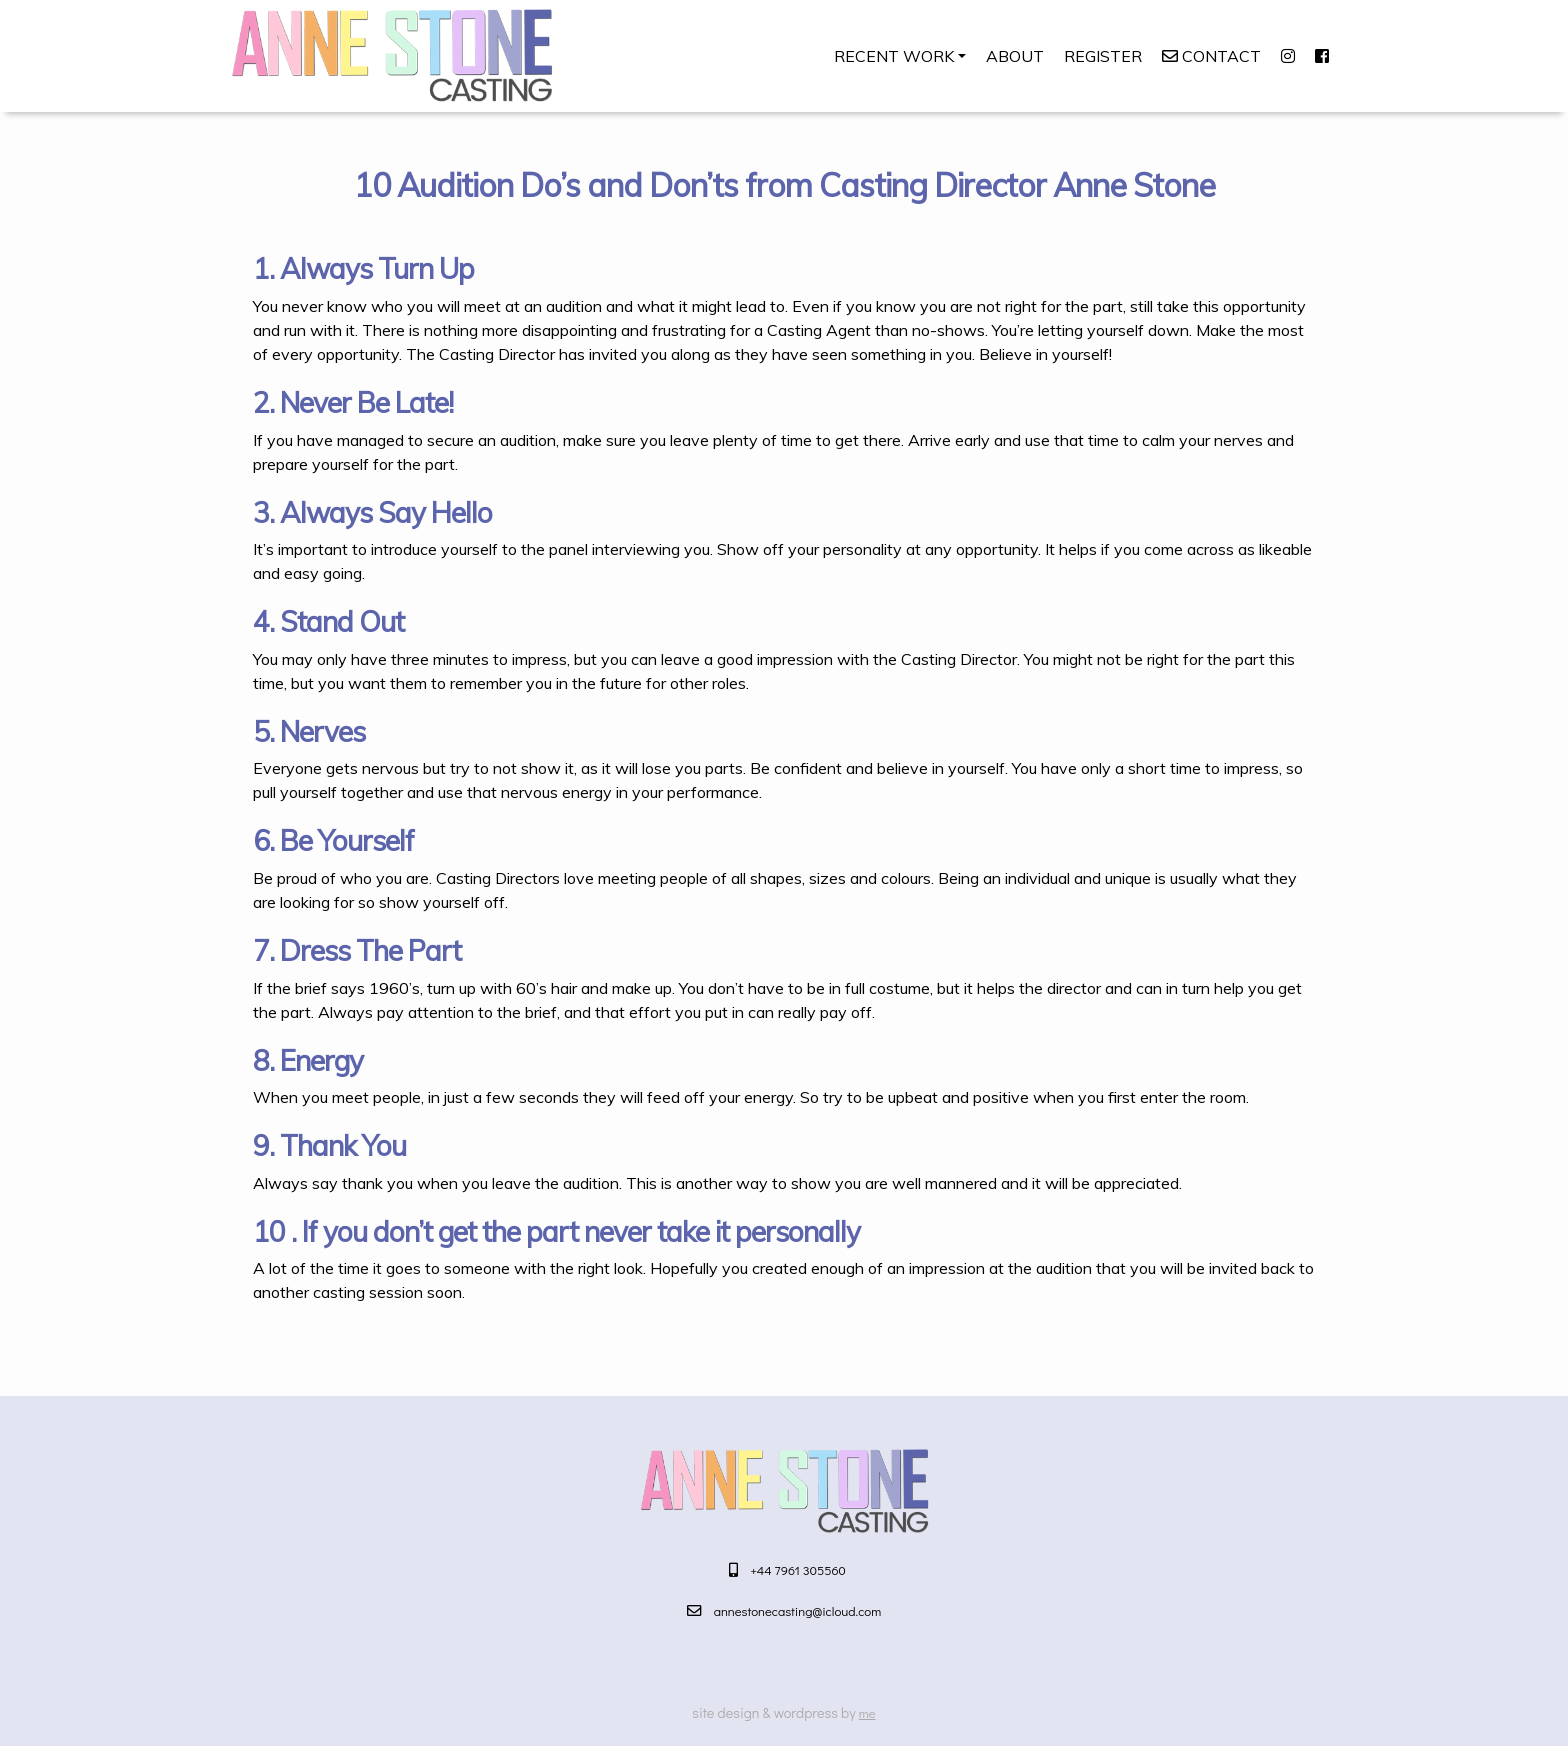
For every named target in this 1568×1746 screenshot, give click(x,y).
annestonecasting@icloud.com (798, 1610)
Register (1103, 56)
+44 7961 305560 (798, 1569)
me (867, 1712)
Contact (1211, 56)
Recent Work (894, 56)
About (1015, 56)
